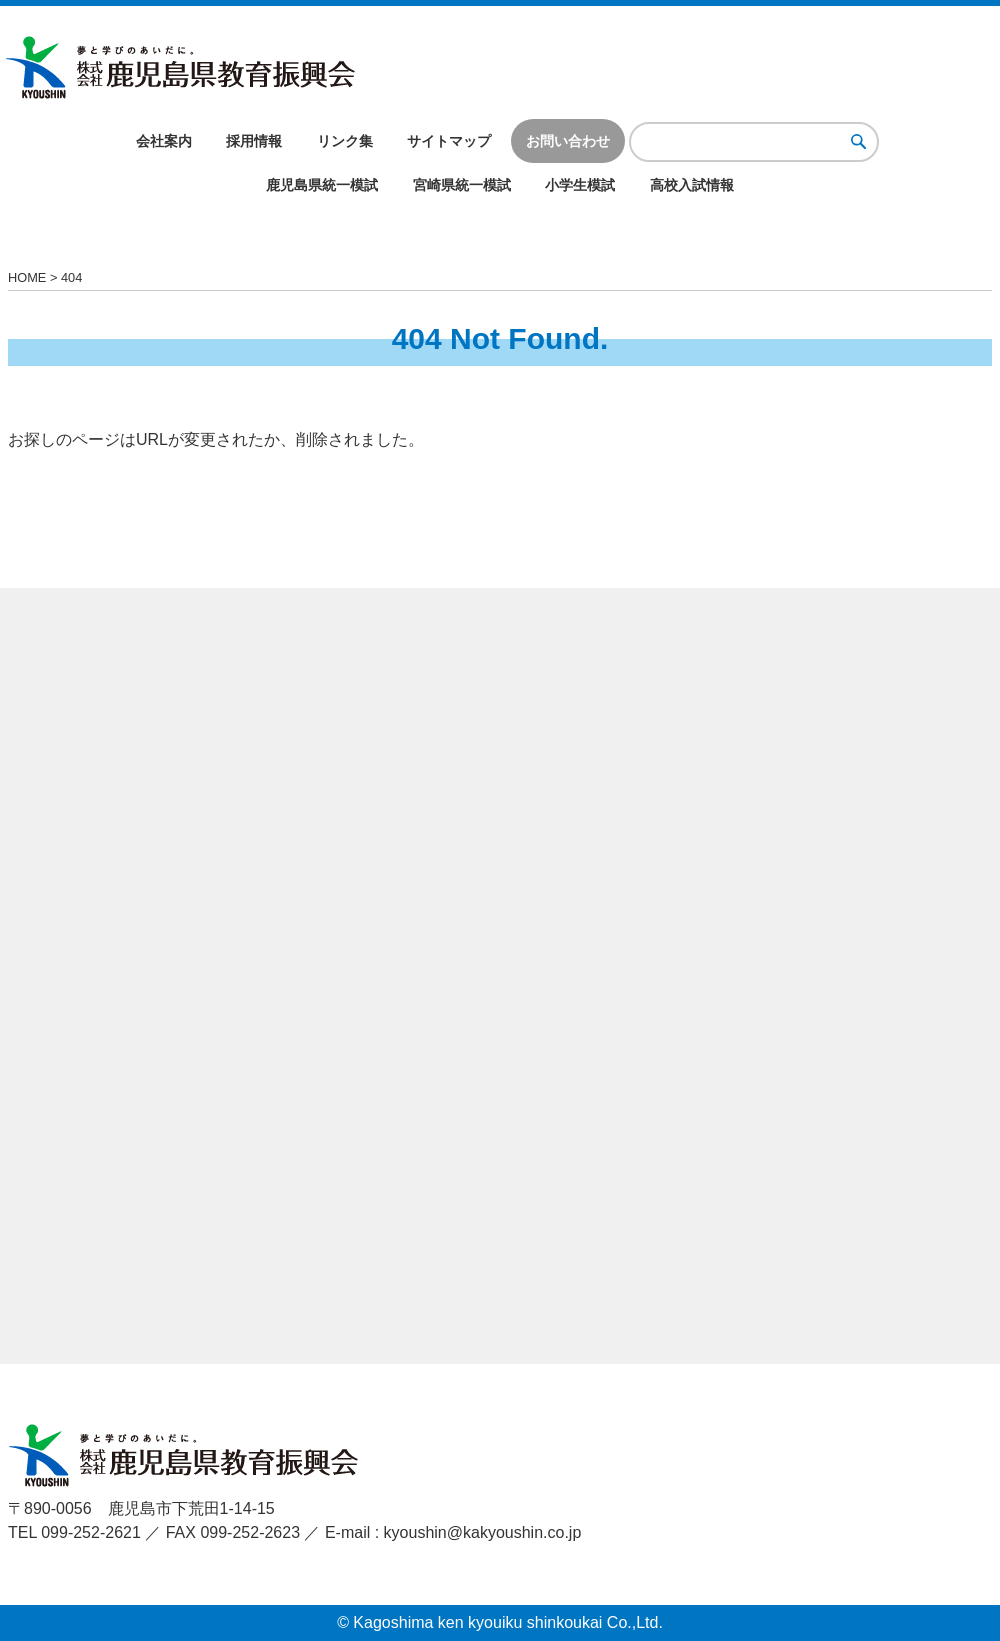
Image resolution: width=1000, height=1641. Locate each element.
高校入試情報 (692, 185)
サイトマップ (449, 141)
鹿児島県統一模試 (322, 185)
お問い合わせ (568, 141)
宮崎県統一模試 (462, 185)
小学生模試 (580, 185)
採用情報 (254, 141)
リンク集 (345, 141)
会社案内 (164, 141)
